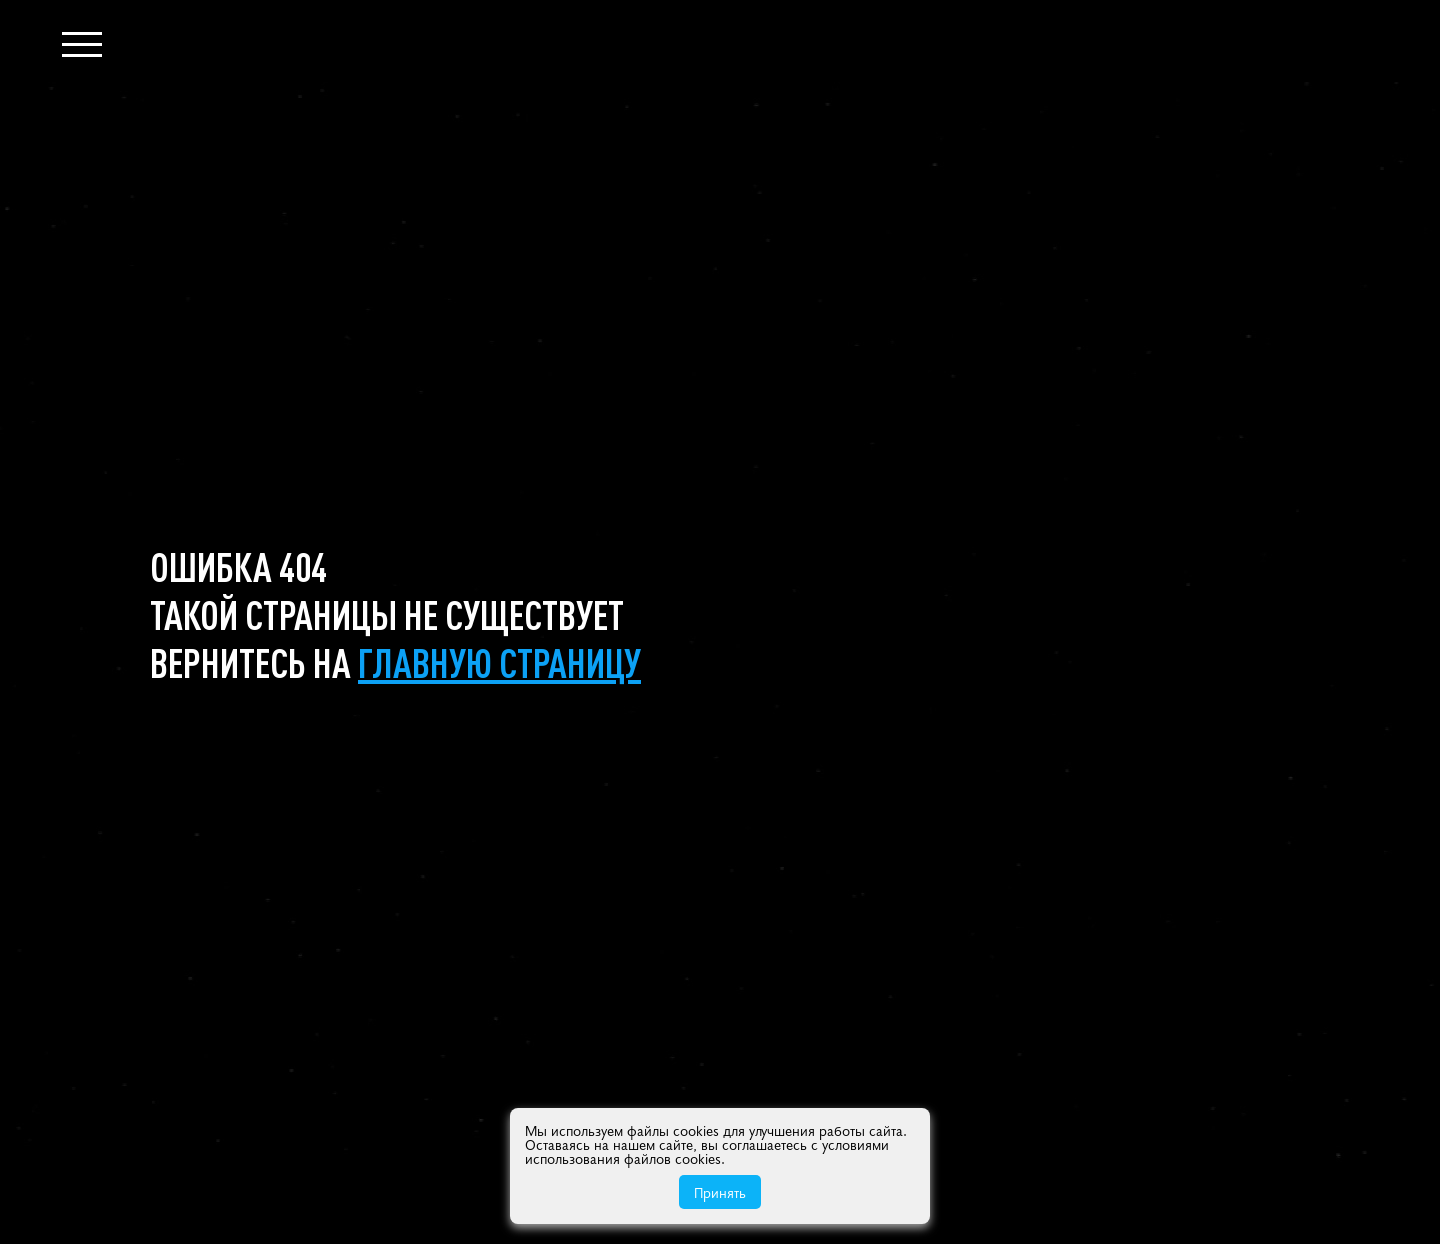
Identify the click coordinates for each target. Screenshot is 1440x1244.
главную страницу (499, 662)
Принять (720, 1192)
